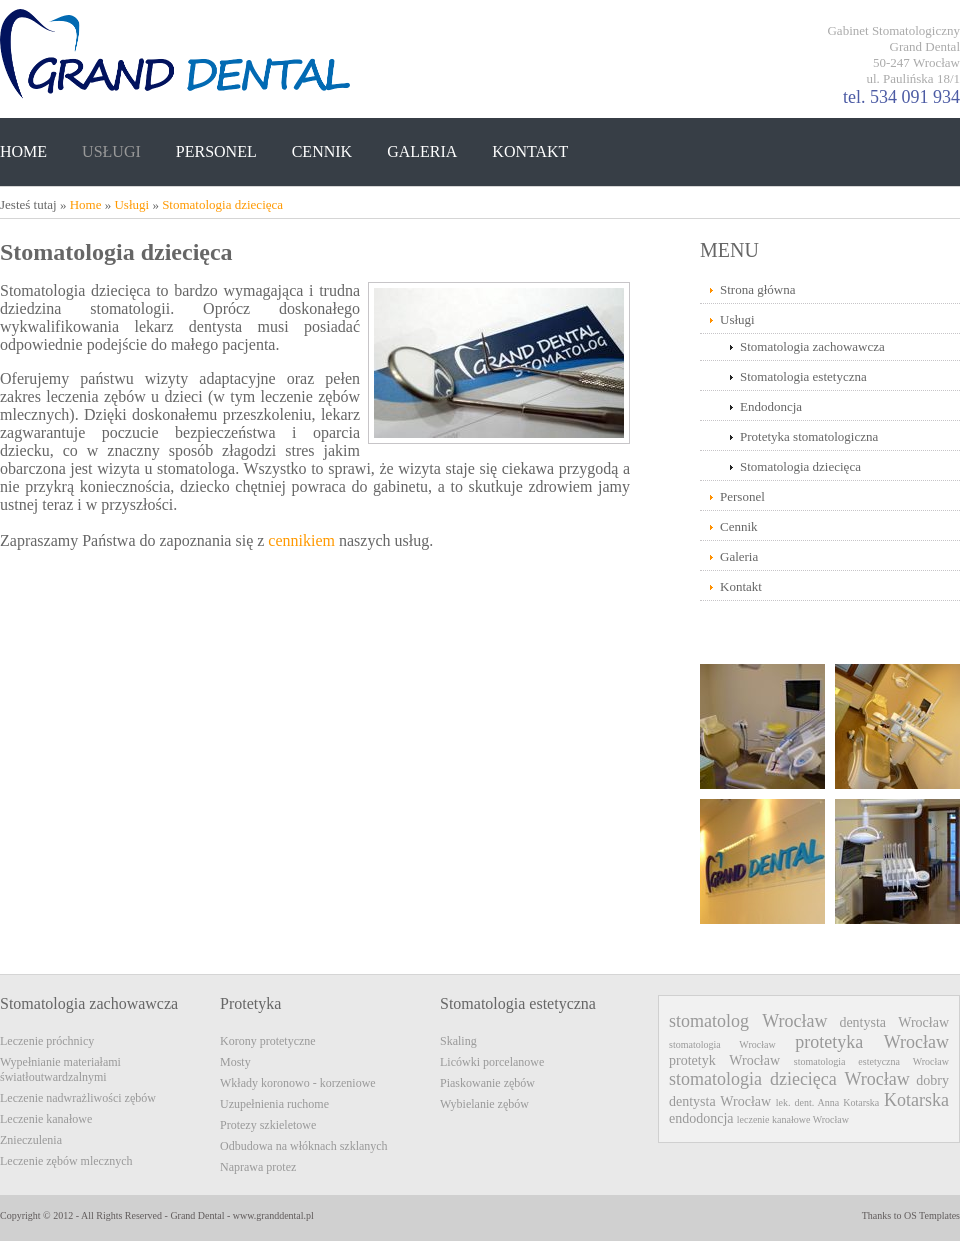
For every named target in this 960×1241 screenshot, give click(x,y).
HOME (23, 151)
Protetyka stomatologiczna (809, 436)
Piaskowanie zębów (487, 1083)
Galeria (739, 556)
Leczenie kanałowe (46, 1119)
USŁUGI (111, 151)
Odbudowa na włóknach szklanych (304, 1146)
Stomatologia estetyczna (803, 376)
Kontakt (741, 586)
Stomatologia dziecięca (222, 204)
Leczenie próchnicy (47, 1041)
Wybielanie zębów (484, 1104)
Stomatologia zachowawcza (812, 346)
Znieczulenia (31, 1140)
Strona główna (757, 289)
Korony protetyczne (268, 1041)
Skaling (458, 1041)
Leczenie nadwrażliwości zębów (78, 1098)
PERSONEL (216, 151)
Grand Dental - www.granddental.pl (241, 1215)
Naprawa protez (258, 1167)
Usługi (131, 204)
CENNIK (322, 151)
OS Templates (932, 1215)
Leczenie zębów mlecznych (66, 1161)
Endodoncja (771, 406)
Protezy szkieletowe (268, 1125)
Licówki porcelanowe (492, 1062)
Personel (742, 496)
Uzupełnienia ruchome (274, 1104)
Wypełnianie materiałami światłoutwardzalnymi (60, 1069)
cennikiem (301, 540)
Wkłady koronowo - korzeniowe (298, 1083)
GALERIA (422, 151)
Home (86, 204)
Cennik (739, 526)
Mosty (235, 1062)
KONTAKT (530, 151)
